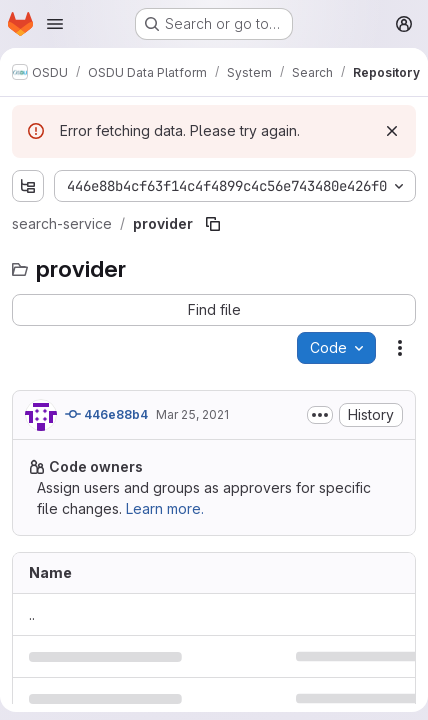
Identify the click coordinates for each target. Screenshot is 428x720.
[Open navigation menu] (55, 24)
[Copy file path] (213, 224)
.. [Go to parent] (32, 614)
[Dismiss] (392, 131)
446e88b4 (106, 414)
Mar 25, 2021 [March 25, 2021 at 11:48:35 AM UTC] (192, 414)
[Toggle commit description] (320, 415)
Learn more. (165, 508)
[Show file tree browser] (28, 186)
